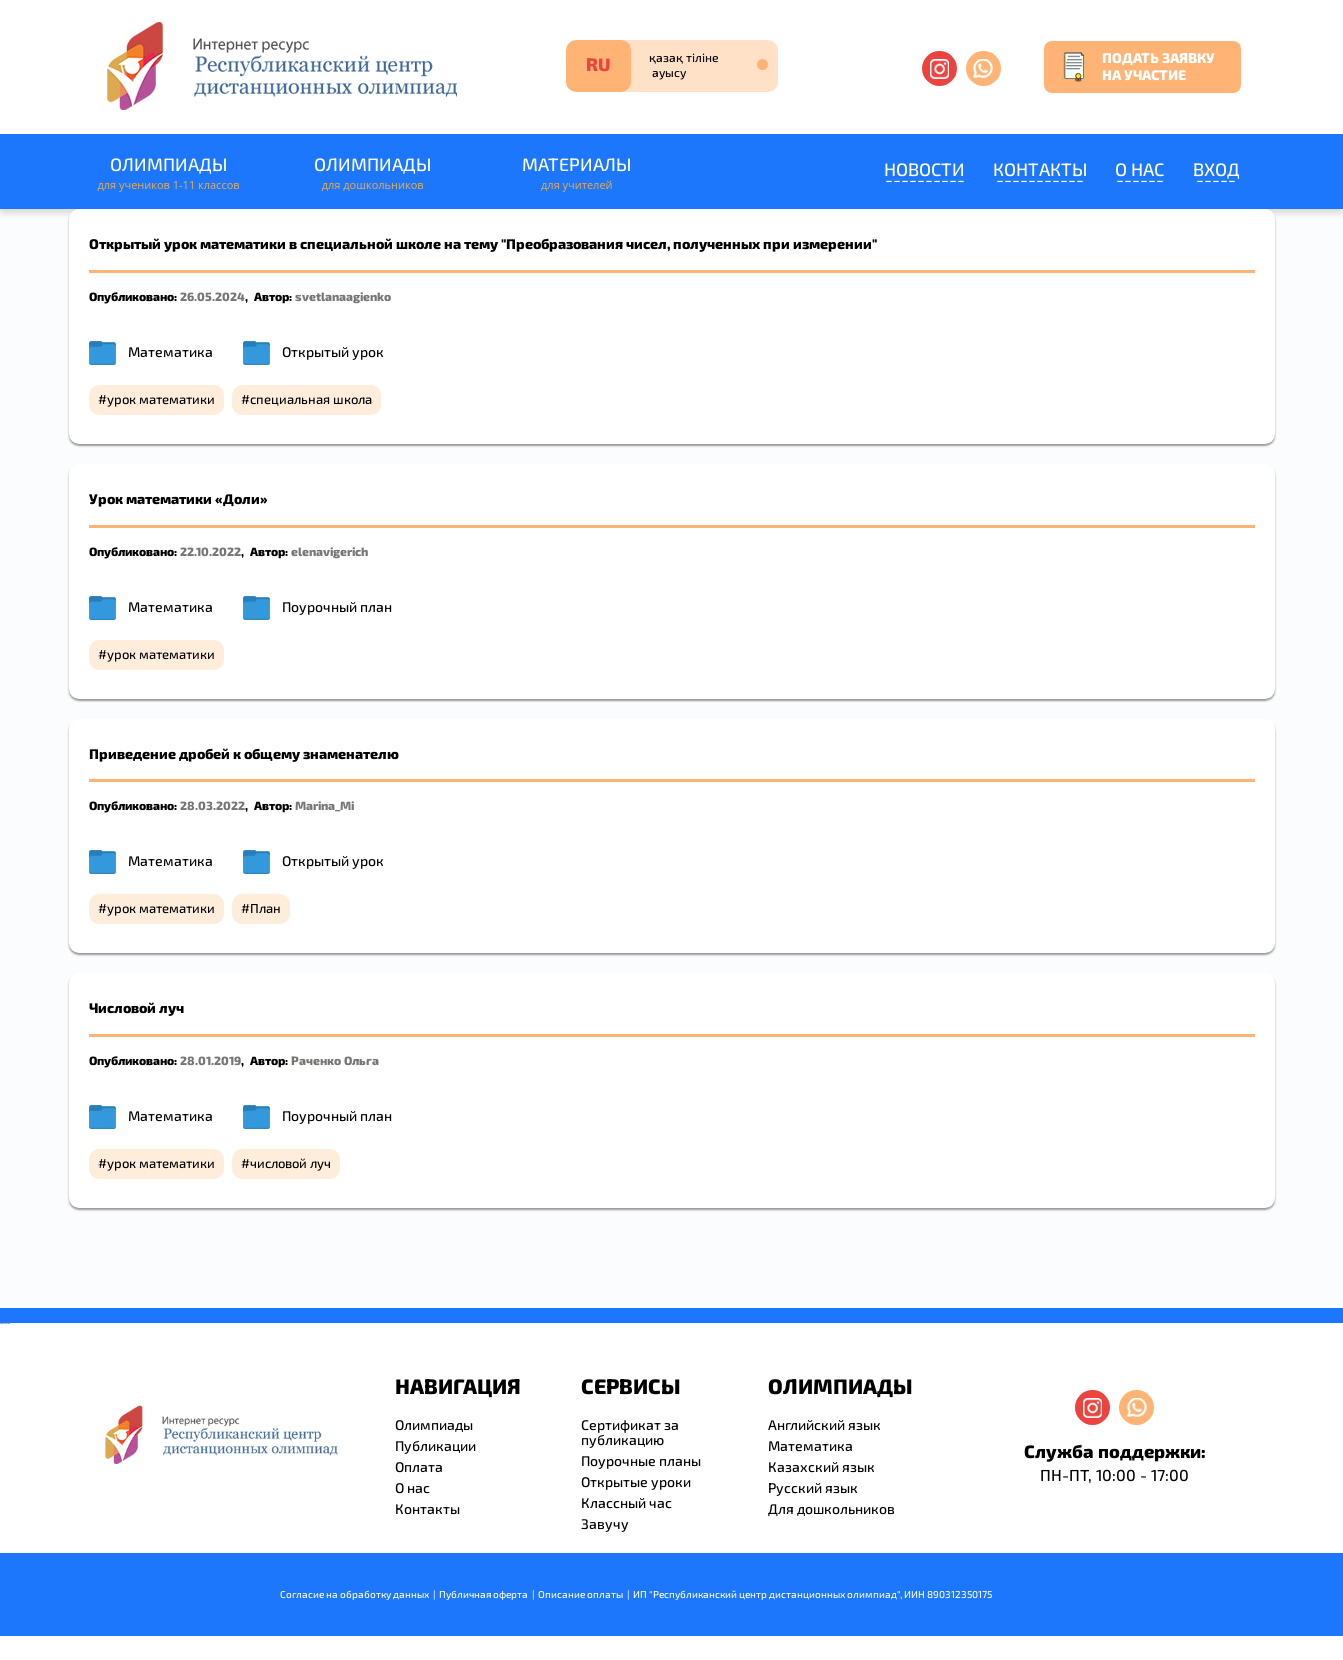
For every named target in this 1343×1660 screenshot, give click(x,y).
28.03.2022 (212, 805)
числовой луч (290, 1163)
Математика (170, 351)
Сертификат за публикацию (630, 1432)
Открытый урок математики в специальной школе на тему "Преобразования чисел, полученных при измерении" (483, 243)
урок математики (161, 399)
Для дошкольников (831, 1508)
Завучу (605, 1523)
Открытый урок (333, 351)
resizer (8, 1323)
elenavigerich (329, 551)
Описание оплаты (580, 1594)
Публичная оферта (483, 1594)
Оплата (419, 1466)
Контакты (1040, 169)
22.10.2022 (210, 551)
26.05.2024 (212, 296)
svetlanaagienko (343, 296)
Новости (924, 169)
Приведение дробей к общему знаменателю (244, 753)
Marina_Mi (324, 805)
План (265, 908)
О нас (1139, 169)
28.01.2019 (210, 1060)
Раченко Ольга (335, 1060)
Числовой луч (136, 1007)
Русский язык (813, 1487)
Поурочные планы (641, 1460)
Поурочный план (337, 606)
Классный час (626, 1502)
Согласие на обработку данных (354, 1594)
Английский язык (824, 1424)
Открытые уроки (636, 1481)
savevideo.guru (3, 1323)
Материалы (577, 173)
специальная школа (311, 399)
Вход (1216, 169)
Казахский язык (821, 1466)
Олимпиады (169, 173)
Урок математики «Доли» (178, 498)
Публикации (435, 1445)
